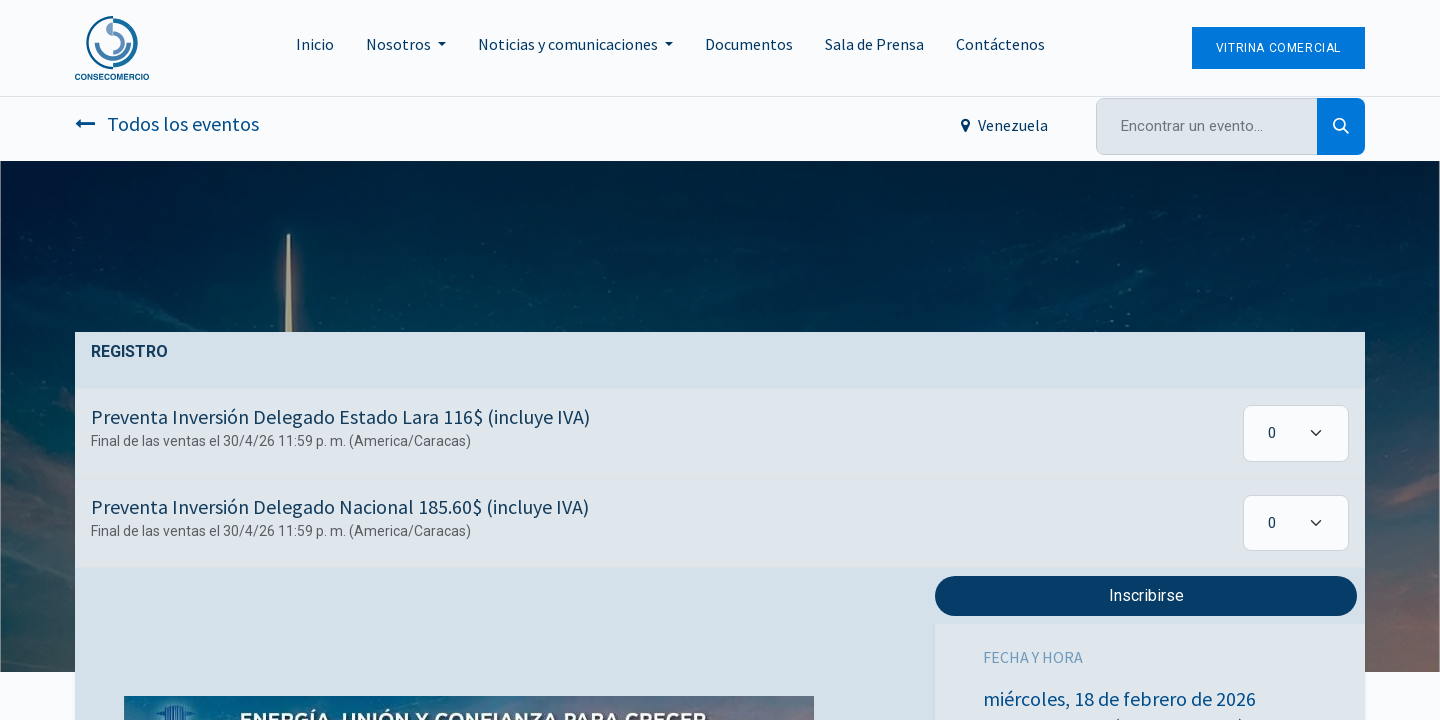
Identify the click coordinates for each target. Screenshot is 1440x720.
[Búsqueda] (1341, 126)
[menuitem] (315, 48)
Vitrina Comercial (1278, 48)
